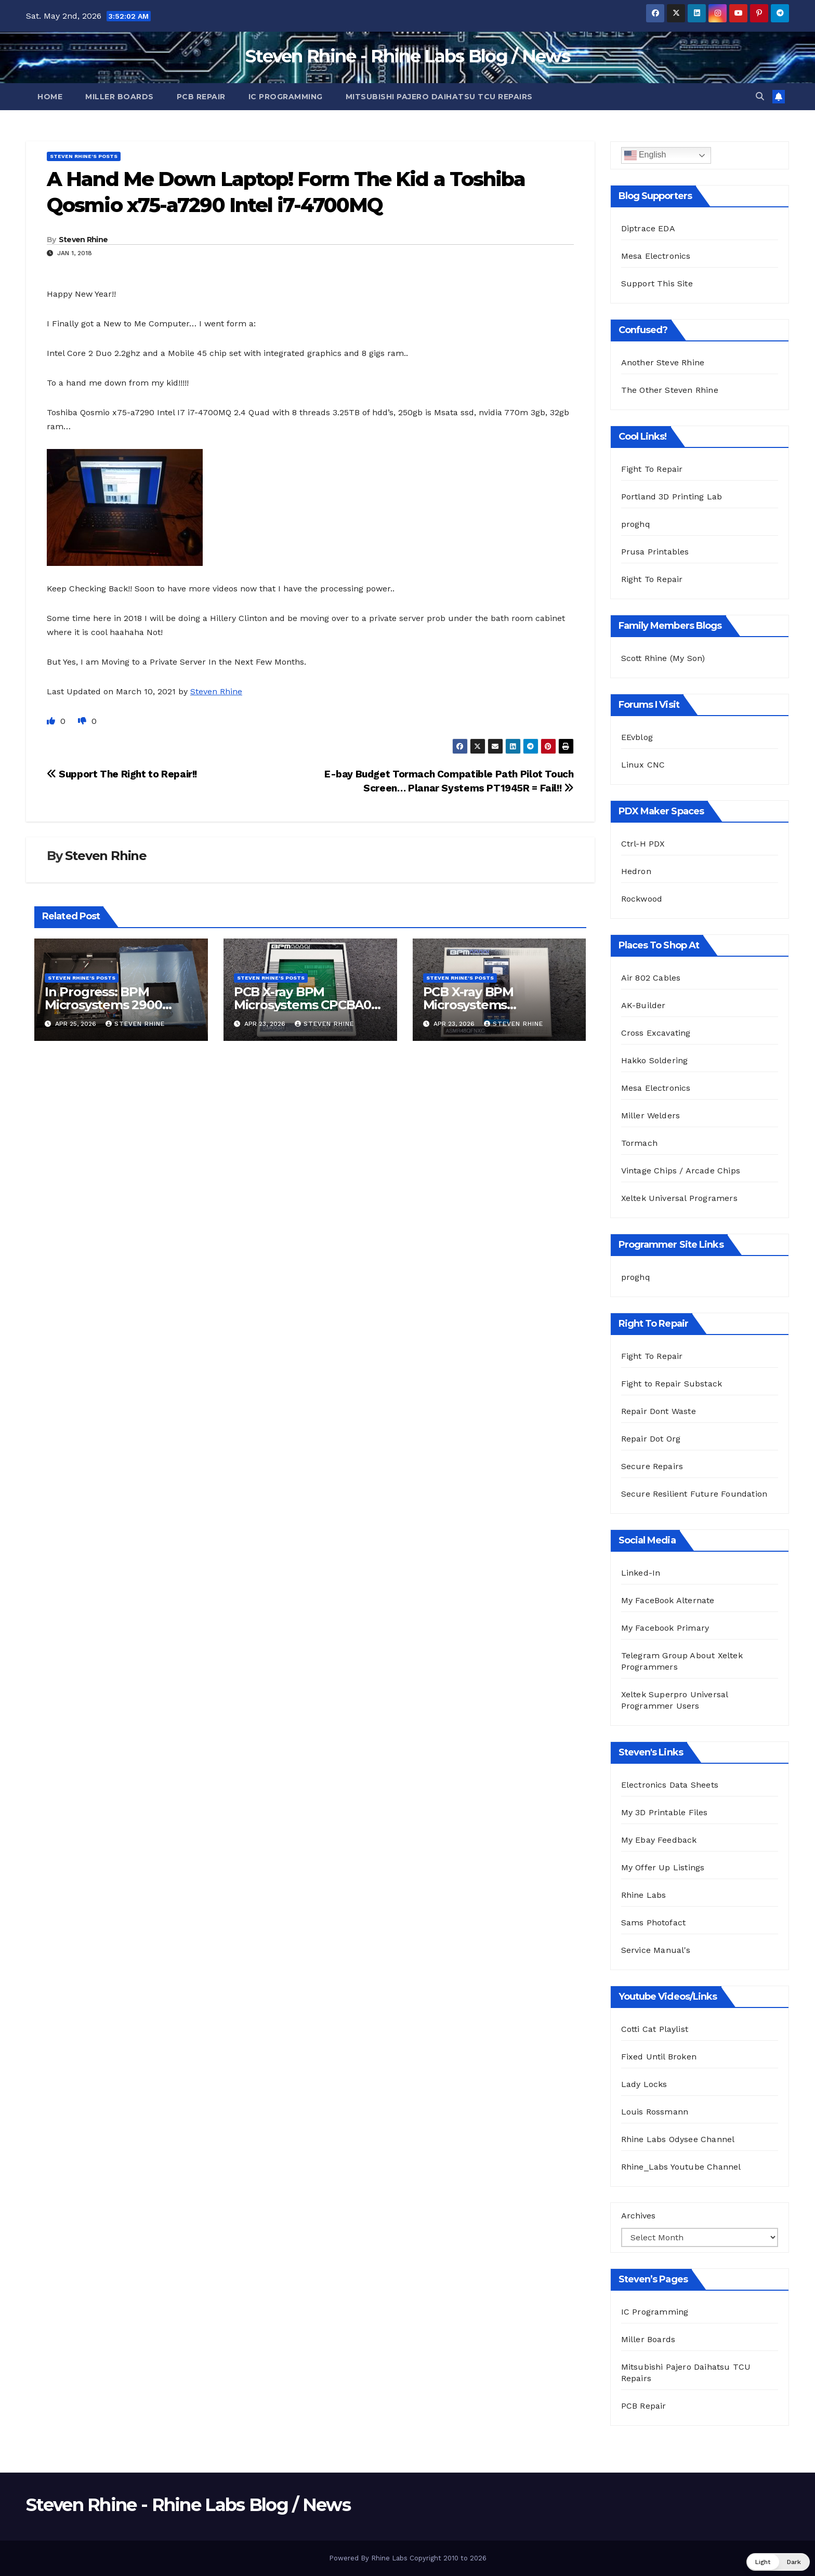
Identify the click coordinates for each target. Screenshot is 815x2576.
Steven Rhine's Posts (83, 156)
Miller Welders (650, 1115)
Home (49, 96)
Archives (638, 2216)
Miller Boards (119, 96)
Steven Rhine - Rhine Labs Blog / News (407, 56)
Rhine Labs (643, 1895)
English (645, 155)
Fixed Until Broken (659, 2057)
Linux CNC (643, 765)
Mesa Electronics (656, 256)
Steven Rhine (83, 239)
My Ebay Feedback (659, 1840)
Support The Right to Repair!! (122, 774)
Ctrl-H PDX (643, 844)
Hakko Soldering (654, 1060)
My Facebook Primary (665, 1628)
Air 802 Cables (651, 978)
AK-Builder (643, 1005)
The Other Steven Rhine (669, 390)
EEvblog (637, 737)
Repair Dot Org (651, 1439)
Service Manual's (656, 1950)
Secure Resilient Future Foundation (694, 1494)
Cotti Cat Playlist (655, 2029)
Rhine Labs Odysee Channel (678, 2139)
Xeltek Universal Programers (679, 1198)
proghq (635, 524)
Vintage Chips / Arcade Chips (681, 1170)
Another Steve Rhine (663, 362)
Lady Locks (644, 2084)
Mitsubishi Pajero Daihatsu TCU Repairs (439, 96)
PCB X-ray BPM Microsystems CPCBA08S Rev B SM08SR (310, 1004)
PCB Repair (201, 96)
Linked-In (641, 1573)
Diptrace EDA (648, 228)
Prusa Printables (655, 552)
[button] (760, 96)
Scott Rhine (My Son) (663, 658)
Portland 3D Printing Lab (671, 496)
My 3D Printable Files (664, 1812)
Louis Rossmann (655, 2112)
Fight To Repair (652, 469)
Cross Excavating (656, 1033)
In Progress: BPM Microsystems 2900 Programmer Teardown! (118, 1004)
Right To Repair (652, 579)
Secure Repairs (652, 1466)
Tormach (639, 1143)
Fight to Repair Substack (671, 1384)
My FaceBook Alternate (668, 1600)
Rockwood (642, 899)
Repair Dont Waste (658, 1411)
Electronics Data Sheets (670, 1785)
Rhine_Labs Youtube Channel (681, 2167)
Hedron (636, 871)
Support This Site (657, 283)
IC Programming (285, 96)
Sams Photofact (653, 1922)
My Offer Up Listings (663, 1867)
